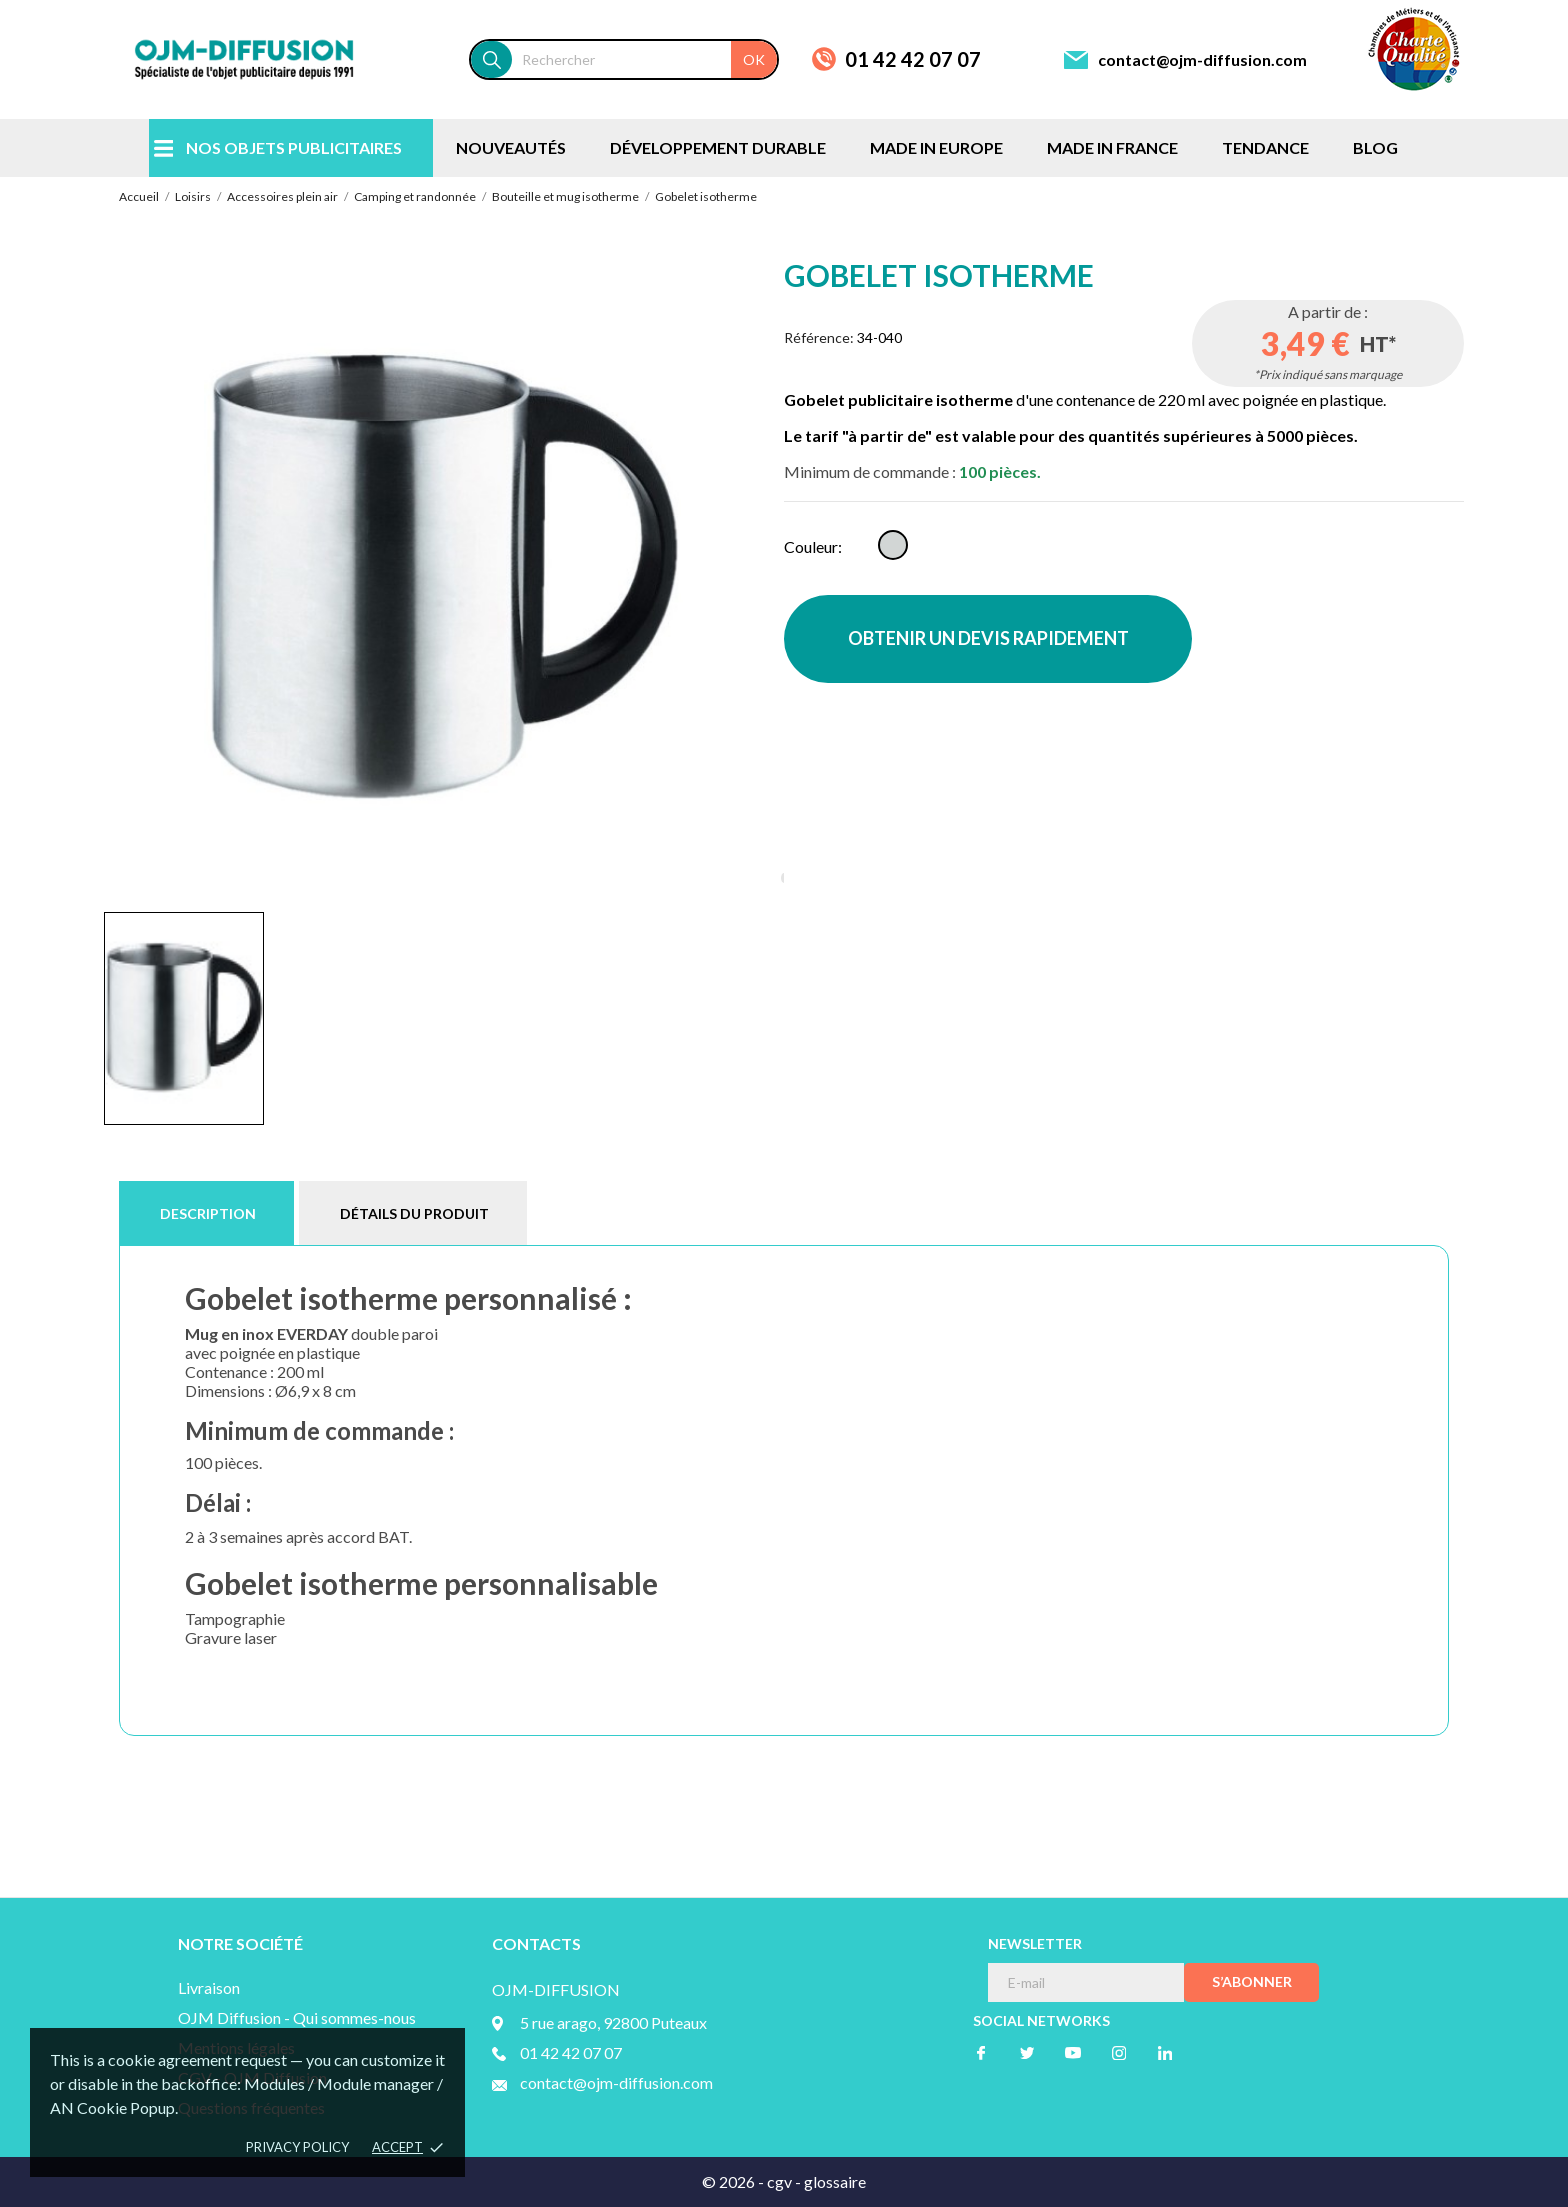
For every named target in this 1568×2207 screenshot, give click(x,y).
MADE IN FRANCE (1112, 147)
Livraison (209, 1987)
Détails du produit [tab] (414, 1213)
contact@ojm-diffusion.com (1202, 59)
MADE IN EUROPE (936, 147)
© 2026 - (734, 2181)
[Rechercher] (644, 59)
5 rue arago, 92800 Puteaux (613, 2022)
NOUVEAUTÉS (511, 147)
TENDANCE (1265, 147)
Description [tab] (208, 1213)
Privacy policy (297, 2147)
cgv (779, 2181)
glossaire (835, 2181)
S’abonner (1252, 1981)
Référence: (819, 337)
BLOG (1375, 147)
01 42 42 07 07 (913, 59)
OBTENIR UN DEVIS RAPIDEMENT (988, 638)
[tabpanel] (444, 577)
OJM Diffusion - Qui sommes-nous (297, 2017)
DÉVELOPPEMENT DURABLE (718, 147)
